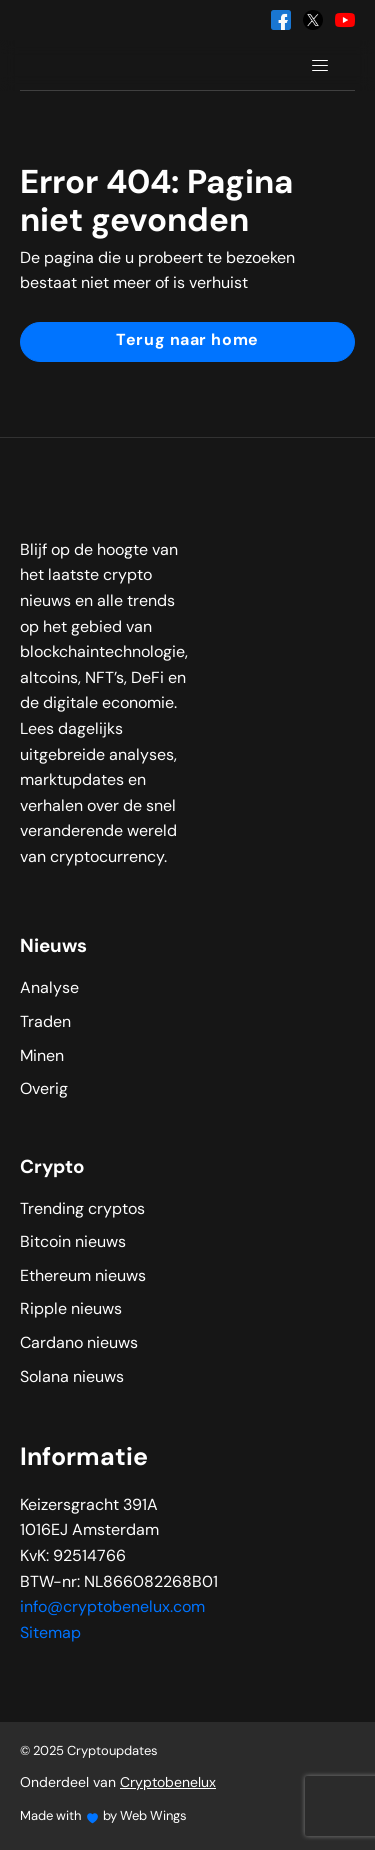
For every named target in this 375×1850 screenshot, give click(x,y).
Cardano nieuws (79, 1344)
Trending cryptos (82, 1210)
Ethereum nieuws (83, 1277)
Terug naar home (187, 341)
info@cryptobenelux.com (112, 1608)
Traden (45, 1023)
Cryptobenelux (168, 1783)
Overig (44, 1090)
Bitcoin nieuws (73, 1243)
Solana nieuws (72, 1378)
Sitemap (50, 1634)
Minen (42, 1057)
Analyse (49, 989)
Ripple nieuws (71, 1310)
